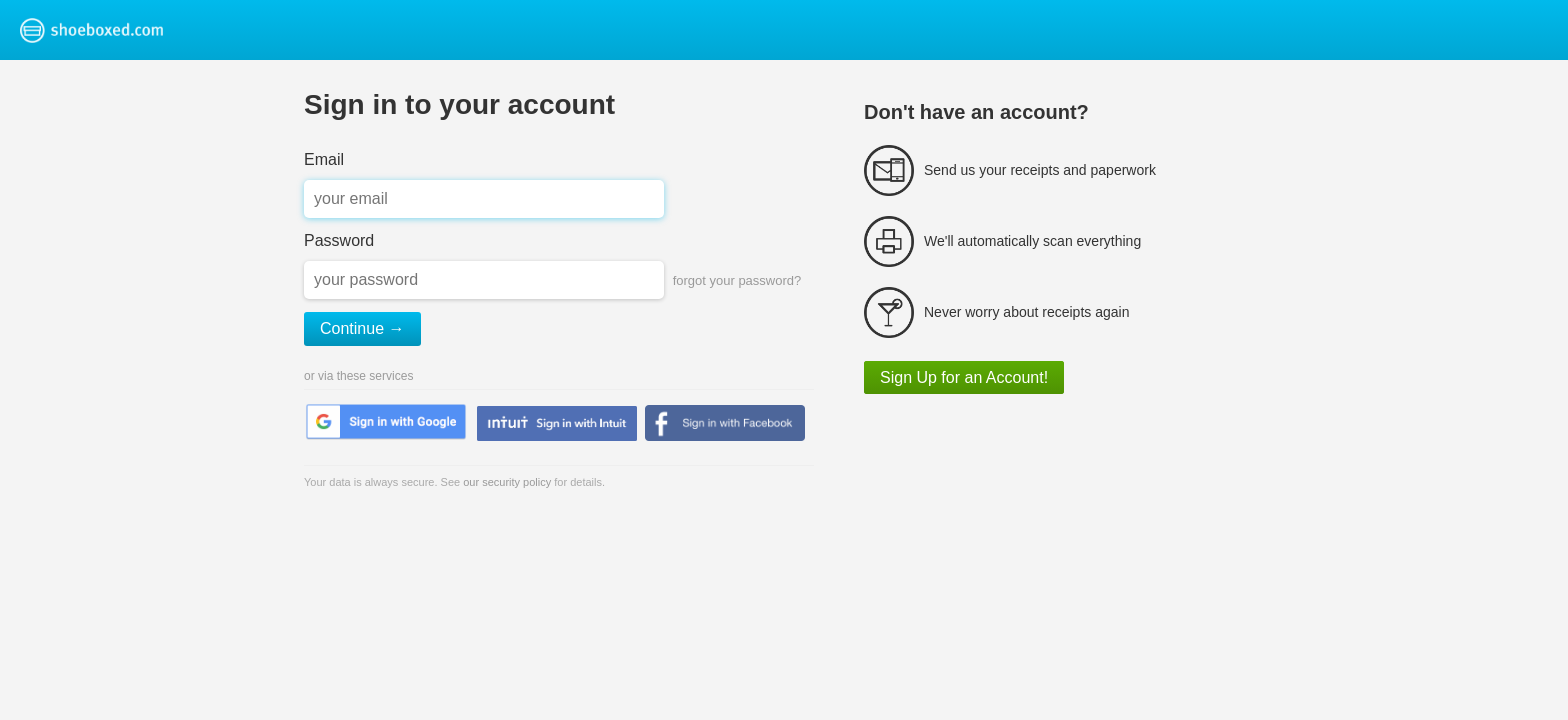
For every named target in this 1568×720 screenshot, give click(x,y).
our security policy (507, 482)
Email (324, 159)
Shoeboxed (118, 30)
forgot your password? (737, 280)
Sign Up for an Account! (964, 377)
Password (339, 240)
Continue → (362, 328)
